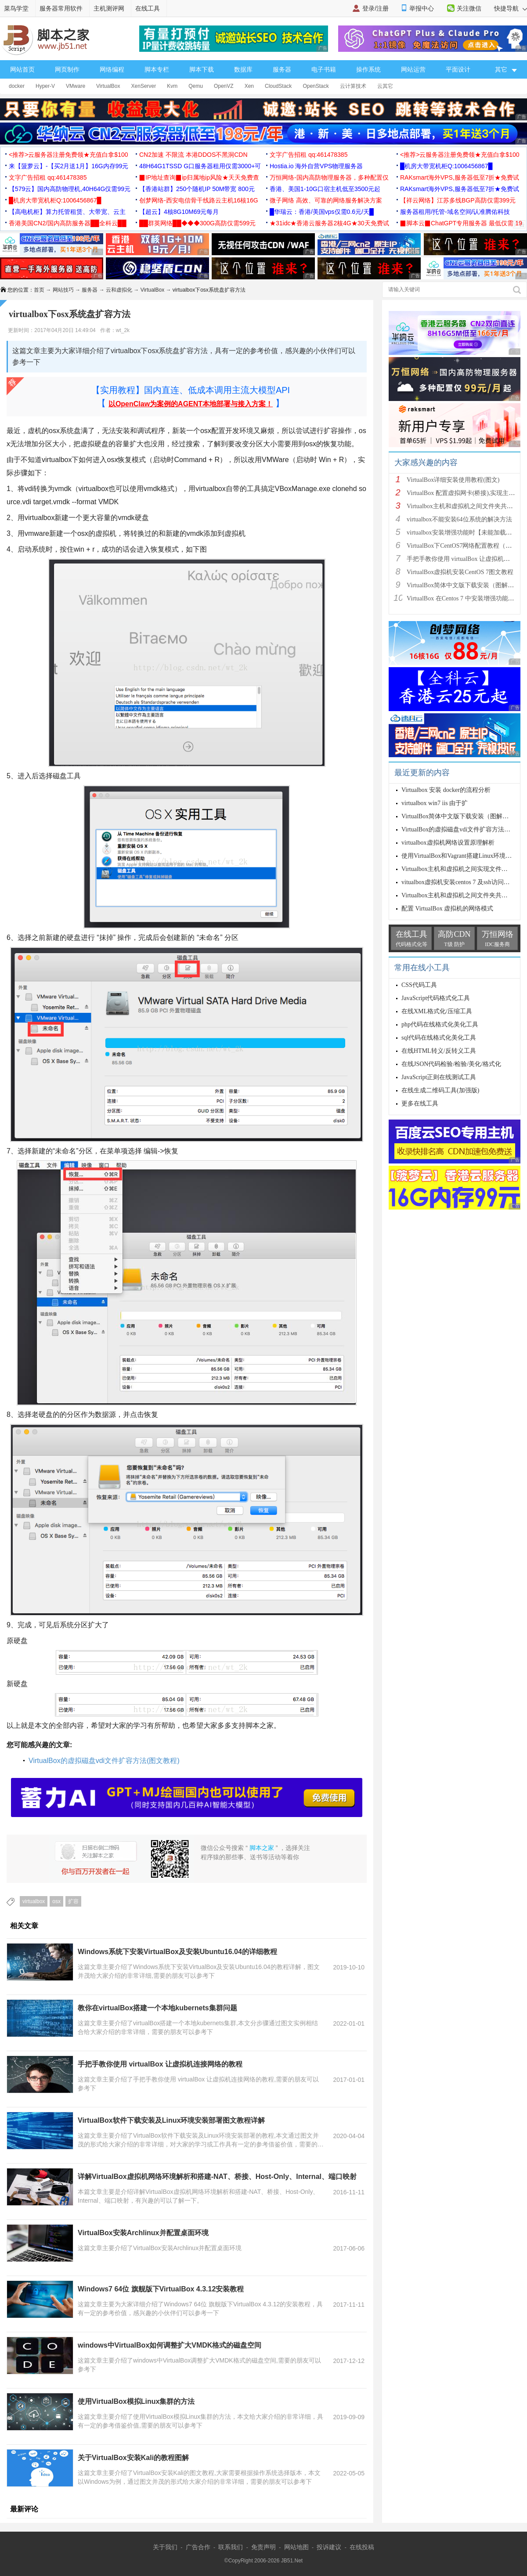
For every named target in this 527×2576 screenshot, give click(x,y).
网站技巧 (63, 290)
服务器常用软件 (61, 8)
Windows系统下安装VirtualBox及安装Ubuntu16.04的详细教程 (177, 1951)
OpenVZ (224, 86)
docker (17, 86)
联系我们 (230, 2547)
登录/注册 (375, 8)
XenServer (143, 86)
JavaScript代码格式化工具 (435, 998)
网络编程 (112, 69)
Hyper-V (45, 86)
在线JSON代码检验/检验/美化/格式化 (451, 1064)
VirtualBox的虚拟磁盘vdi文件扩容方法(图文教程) (104, 1760)
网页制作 (67, 69)
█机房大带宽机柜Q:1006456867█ (446, 166)
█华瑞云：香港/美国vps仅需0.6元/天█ (322, 211)
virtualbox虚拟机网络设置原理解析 (448, 842)
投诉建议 (329, 2547)
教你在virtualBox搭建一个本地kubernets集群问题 (157, 2008)
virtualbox (33, 1901)
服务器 (282, 69)
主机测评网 (109, 8)
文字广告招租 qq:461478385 (308, 154)
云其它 (385, 86)
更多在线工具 (419, 1103)
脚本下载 (201, 69)
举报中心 (421, 8)
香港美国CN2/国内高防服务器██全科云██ (67, 223)
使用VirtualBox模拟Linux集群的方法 (136, 2401)
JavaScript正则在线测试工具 (438, 1077)
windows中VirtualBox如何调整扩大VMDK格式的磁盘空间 (169, 2345)
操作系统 (368, 69)
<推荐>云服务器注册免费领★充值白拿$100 (68, 154)
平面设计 (458, 69)
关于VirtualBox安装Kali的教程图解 (133, 2457)
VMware (75, 86)
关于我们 (165, 2547)
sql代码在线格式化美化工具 (438, 1037)
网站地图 (296, 2547)
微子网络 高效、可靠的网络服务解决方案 (326, 200)
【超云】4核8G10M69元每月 (179, 211)
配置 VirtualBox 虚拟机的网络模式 (447, 908)
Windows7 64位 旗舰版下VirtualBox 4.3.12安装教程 (161, 2289)
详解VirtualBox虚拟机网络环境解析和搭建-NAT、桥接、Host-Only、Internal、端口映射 (217, 2176)
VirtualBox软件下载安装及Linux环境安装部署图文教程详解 (171, 2120)
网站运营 (413, 69)
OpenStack (315, 86)
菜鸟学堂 (16, 8)
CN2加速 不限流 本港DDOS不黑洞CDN (193, 154)
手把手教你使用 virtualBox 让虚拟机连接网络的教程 (160, 2064)
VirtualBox (108, 86)
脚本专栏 (156, 69)
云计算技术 (353, 86)
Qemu (195, 86)
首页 (39, 290)
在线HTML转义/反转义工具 (438, 1051)
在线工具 (147, 8)
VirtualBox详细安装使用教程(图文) (453, 480)
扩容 (73, 1901)
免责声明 (263, 2547)
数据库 (243, 69)
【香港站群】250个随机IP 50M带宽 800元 (197, 188)
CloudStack (278, 86)
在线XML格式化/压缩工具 (436, 1011)
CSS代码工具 (419, 985)
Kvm (172, 86)
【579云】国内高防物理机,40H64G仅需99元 (69, 188)
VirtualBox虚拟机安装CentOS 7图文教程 (460, 572)
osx (56, 1901)
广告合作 (198, 2547)
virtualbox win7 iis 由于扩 (434, 803)
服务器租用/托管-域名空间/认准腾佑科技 (455, 211)
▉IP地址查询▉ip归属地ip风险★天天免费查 (199, 177)
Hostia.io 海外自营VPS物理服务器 (316, 166)
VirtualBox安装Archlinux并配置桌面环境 (143, 2232)
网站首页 (22, 69)
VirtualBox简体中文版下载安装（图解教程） (466, 585)
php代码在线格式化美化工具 (439, 1024)
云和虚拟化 (119, 290)
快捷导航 (510, 8)
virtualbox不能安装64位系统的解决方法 (459, 519)
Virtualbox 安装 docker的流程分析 (446, 790)
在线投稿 (362, 2547)
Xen (249, 86)
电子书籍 (323, 69)
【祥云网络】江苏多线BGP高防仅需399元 (458, 200)
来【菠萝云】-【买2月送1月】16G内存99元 (68, 166)
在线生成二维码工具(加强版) (440, 1090)
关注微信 (469, 8)
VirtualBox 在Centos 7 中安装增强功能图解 (463, 598)
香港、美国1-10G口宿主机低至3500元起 (325, 188)
